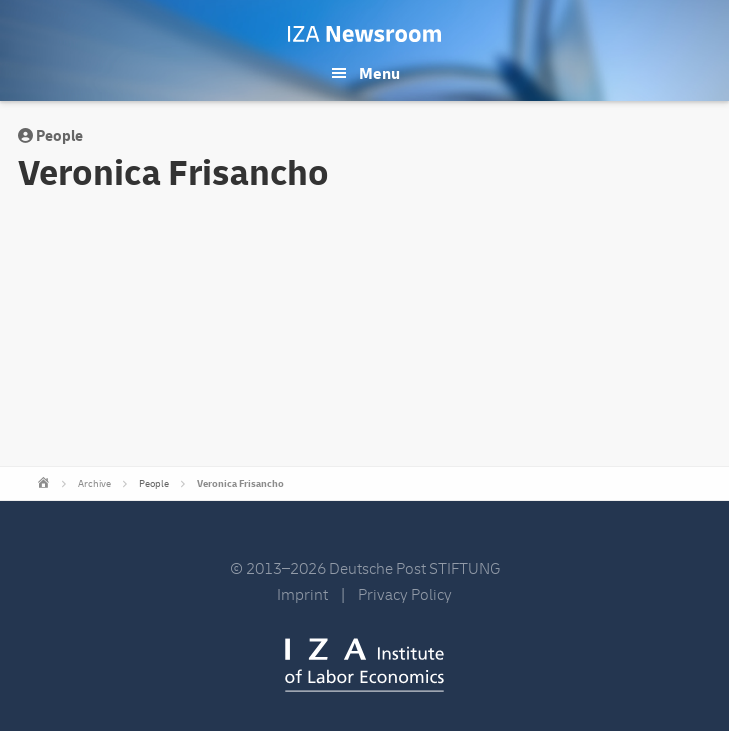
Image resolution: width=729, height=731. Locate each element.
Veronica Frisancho (240, 484)
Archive (94, 484)
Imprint (302, 595)
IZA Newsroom (364, 34)
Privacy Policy (405, 595)
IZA (364, 665)
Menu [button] (379, 74)
